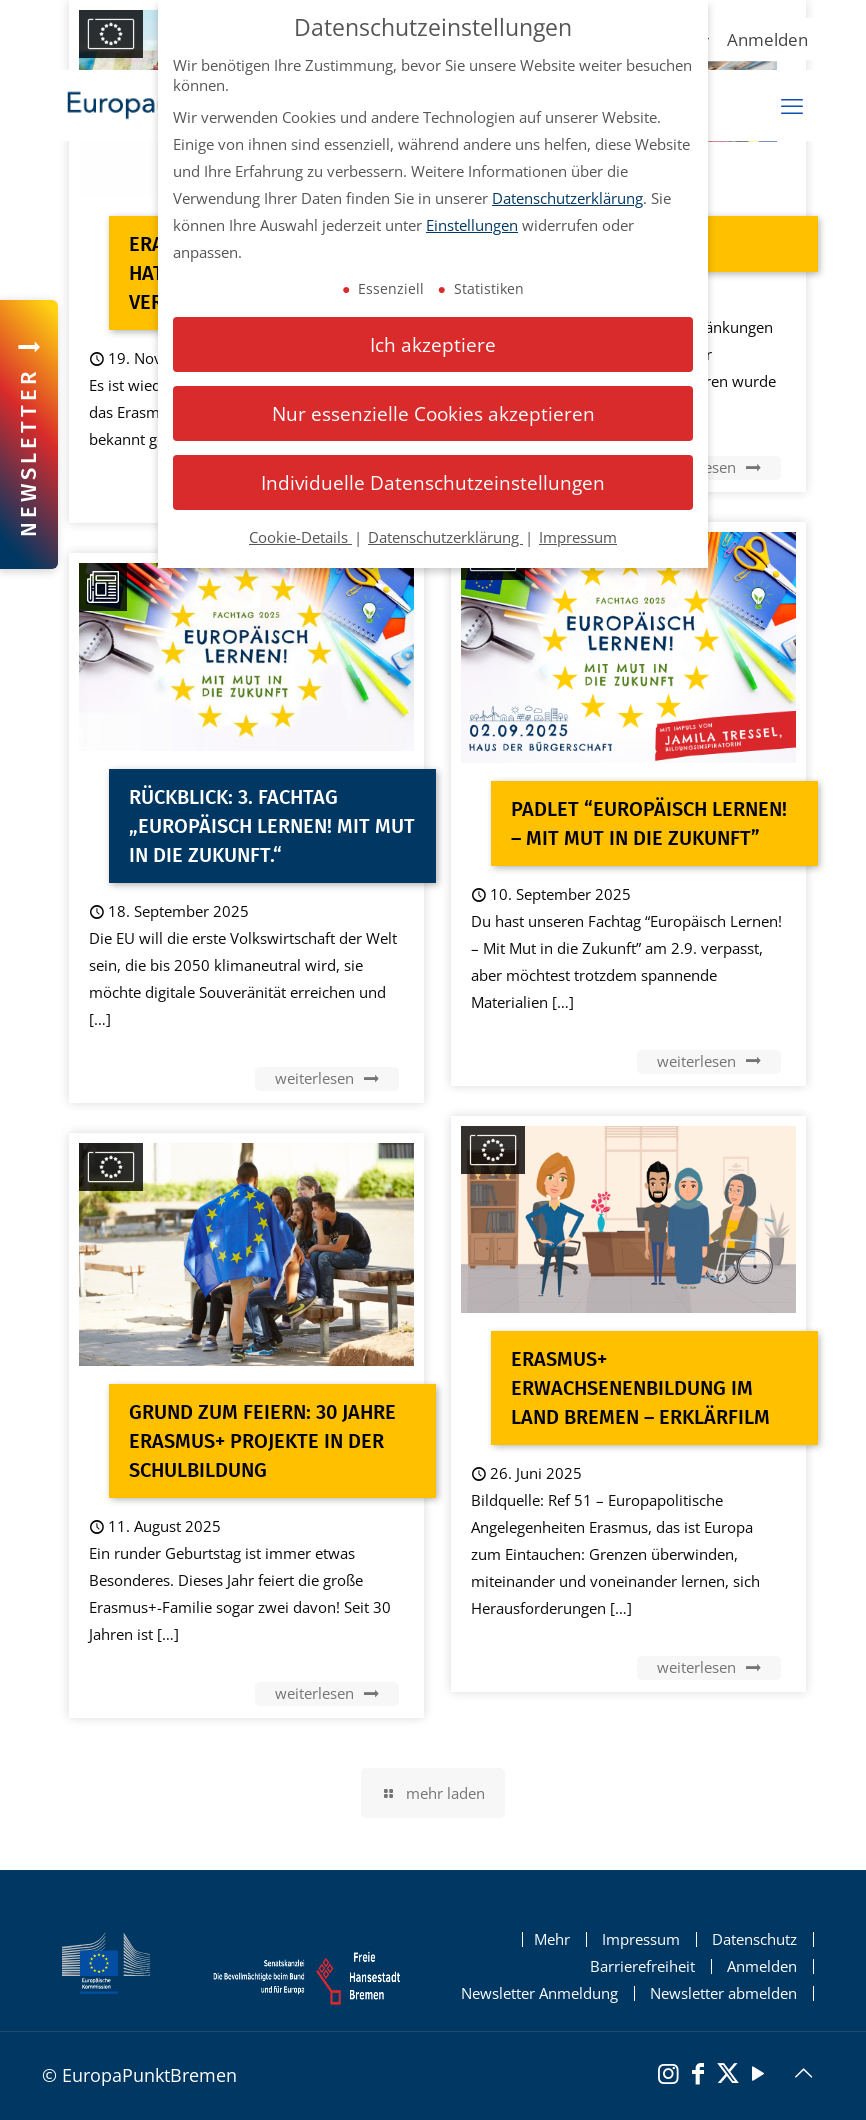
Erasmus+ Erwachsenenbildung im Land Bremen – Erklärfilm (640, 1388)
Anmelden (767, 39)
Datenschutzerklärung (567, 198)
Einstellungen (472, 225)
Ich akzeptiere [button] (433, 344)
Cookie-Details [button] (300, 537)
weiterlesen (709, 467)
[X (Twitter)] (728, 2076)
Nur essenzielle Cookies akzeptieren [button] (433, 413)
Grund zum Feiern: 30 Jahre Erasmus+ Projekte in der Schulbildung (262, 1441)
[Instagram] (668, 2076)
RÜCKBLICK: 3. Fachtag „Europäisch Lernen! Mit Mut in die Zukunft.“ (272, 826)
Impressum (641, 1939)
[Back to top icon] (803, 2073)
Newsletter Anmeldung (539, 1993)
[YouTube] (758, 2076)
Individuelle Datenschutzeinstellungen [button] (433, 482)
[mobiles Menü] (792, 106)
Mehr (552, 1939)
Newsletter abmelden (723, 1993)
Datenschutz (754, 1939)
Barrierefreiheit (642, 1966)
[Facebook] (698, 2076)
